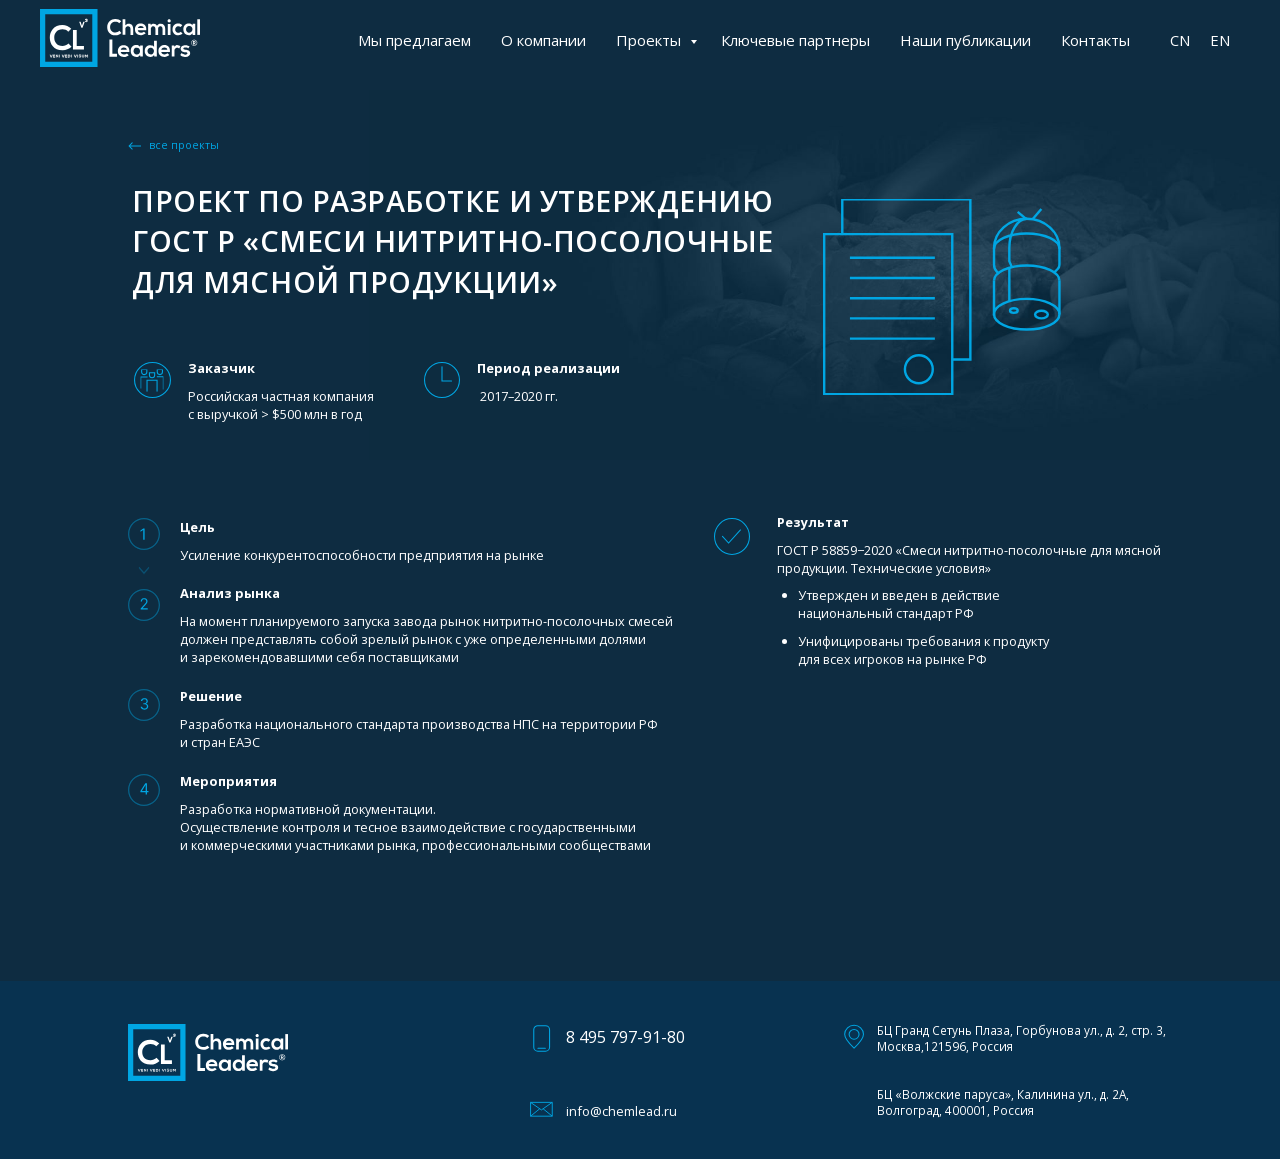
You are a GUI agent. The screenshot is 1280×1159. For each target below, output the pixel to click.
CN (1180, 40)
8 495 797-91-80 (625, 1037)
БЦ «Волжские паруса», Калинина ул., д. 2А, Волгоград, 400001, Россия (1003, 1102)
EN (1220, 40)
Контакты (1095, 40)
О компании (543, 40)
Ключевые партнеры (795, 40)
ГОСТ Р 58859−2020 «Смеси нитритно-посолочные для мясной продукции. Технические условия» (969, 559)
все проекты (184, 145)
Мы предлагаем (414, 40)
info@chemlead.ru (621, 1111)
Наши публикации (965, 40)
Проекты (650, 40)
